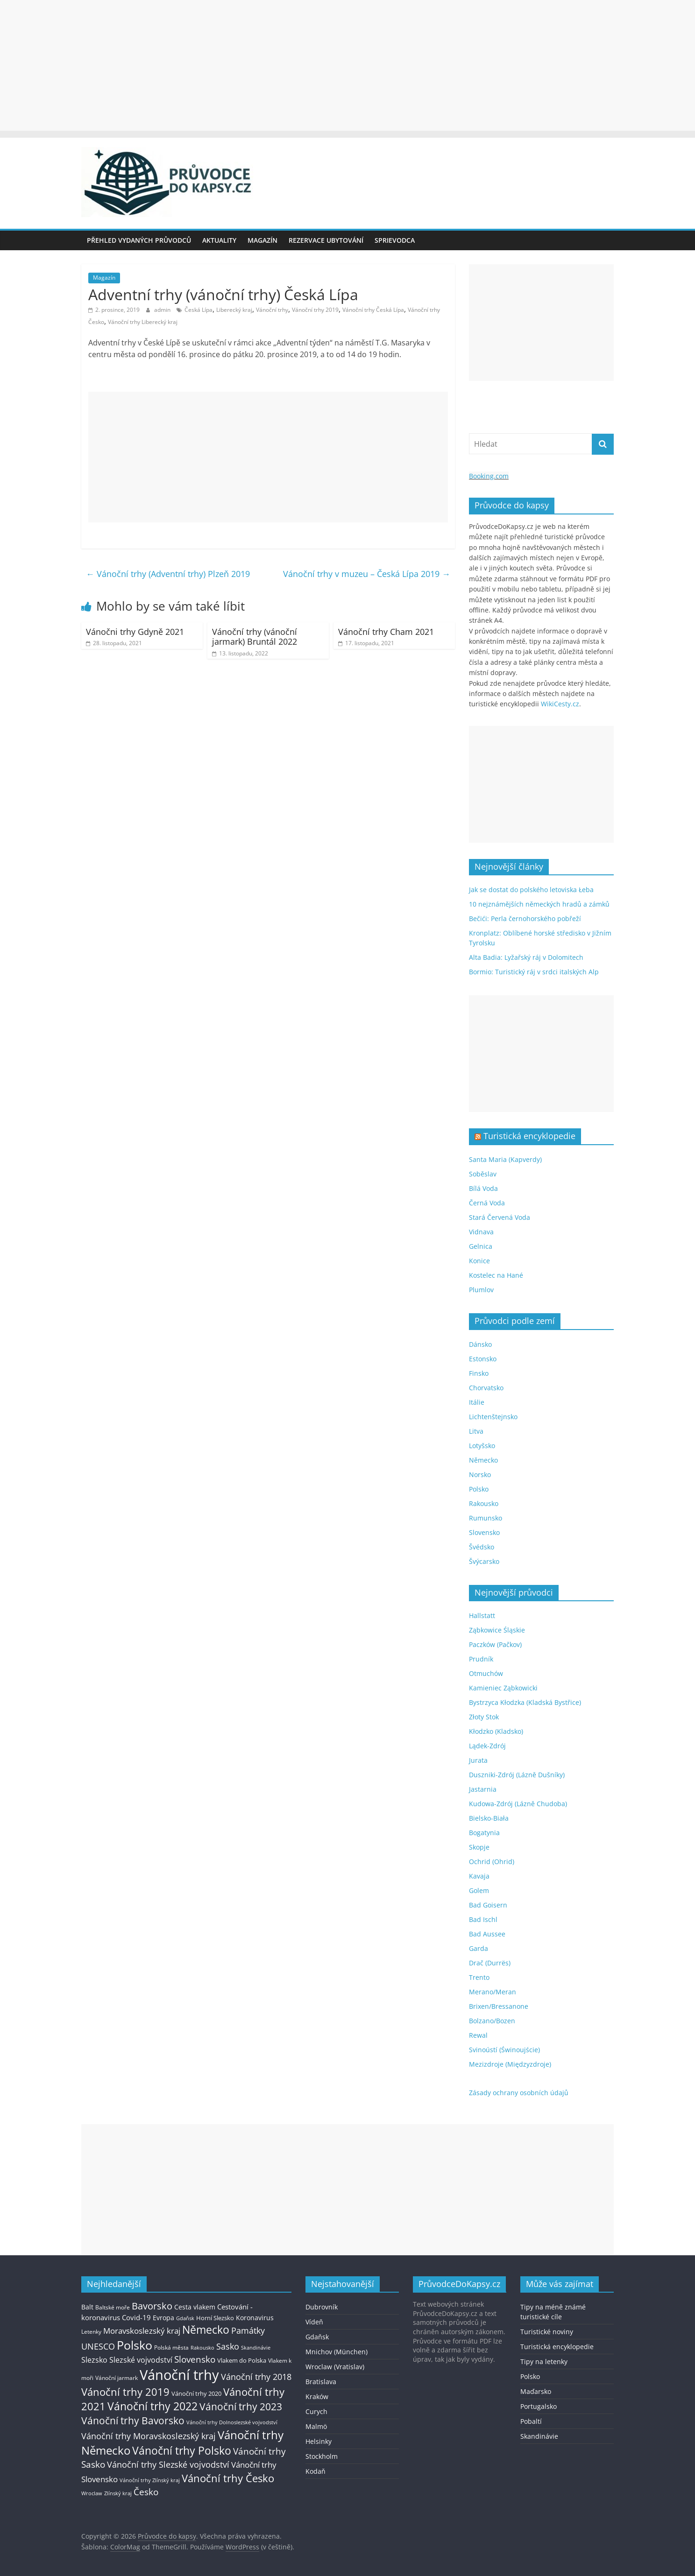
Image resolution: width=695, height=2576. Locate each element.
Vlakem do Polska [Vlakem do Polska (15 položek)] (241, 2361)
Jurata (478, 1760)
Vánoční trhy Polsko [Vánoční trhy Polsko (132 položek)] (181, 2450)
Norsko (480, 1474)
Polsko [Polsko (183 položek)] (134, 2345)
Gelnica (480, 1246)
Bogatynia (484, 1832)
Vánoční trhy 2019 (315, 310)
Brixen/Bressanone (498, 2006)
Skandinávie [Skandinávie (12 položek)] (255, 2347)
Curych (316, 2411)
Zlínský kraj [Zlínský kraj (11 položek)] (118, 2493)
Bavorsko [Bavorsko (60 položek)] (152, 2306)
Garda (478, 1948)
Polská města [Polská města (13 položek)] (171, 2347)
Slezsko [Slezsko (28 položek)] (94, 2360)
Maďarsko (535, 2391)
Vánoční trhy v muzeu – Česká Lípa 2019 (366, 573)
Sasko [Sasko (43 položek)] (227, 2346)
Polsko (479, 1489)
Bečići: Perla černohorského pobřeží (525, 918)
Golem (479, 1890)
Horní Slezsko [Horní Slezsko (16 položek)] (215, 2318)
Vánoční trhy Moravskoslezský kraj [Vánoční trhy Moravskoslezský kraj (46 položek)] (148, 2436)
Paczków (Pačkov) (495, 1644)
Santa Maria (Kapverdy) (505, 1159)
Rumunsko (485, 1517)
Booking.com (489, 476)
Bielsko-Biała (489, 1818)
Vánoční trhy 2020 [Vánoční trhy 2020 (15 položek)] (196, 2394)
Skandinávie (539, 2436)
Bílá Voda (483, 1188)
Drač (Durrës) (490, 1962)
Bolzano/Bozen (492, 2020)
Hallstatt (482, 1615)
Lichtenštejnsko (493, 1416)
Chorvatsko (486, 1387)
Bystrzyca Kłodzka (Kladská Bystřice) (525, 1702)
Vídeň (314, 2321)
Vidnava (481, 1231)
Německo (483, 1460)
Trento (479, 1977)
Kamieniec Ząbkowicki (503, 1687)
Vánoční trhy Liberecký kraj (142, 322)
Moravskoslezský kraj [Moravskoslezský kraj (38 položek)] (141, 2330)
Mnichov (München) (336, 2351)
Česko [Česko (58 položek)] (146, 2491)
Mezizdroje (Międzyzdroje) (510, 2064)
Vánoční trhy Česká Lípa (373, 310)
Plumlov (481, 1289)
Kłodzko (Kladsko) (496, 1731)
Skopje (479, 1847)
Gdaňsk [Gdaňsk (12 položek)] (185, 2318)
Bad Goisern (488, 1904)
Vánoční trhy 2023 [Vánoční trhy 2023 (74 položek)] (240, 2406)
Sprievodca (395, 240)
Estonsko (482, 1358)
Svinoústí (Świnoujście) (504, 2049)
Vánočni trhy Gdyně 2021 (135, 631)
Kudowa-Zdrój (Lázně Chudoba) (518, 1803)
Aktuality (219, 240)
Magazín (262, 240)
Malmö (316, 2426)
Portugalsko (538, 2406)
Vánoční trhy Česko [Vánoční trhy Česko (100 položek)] (228, 2478)
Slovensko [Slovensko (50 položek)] (194, 2359)
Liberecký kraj (234, 310)
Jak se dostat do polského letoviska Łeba (531, 889)
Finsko (479, 1373)
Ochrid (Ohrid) (491, 1861)
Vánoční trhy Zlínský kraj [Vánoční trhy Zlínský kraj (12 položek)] (150, 2480)
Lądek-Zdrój (487, 1745)
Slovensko (484, 1532)
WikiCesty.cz (560, 703)
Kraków (316, 2396)
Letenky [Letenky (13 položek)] (91, 2332)
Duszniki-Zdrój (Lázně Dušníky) (517, 1774)
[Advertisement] (347, 65)
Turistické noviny (546, 2331)
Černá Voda (487, 1202)
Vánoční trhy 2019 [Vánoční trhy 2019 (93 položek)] (125, 2392)
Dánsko (480, 1344)
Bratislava (320, 2381)
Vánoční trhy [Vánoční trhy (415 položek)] (179, 2374)
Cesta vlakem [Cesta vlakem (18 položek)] (194, 2307)
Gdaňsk (317, 2336)
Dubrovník (321, 2306)
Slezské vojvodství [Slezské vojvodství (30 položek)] (140, 2360)
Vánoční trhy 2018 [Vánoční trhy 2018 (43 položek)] (256, 2376)
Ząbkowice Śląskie (497, 1630)
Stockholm (321, 2456)
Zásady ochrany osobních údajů (518, 2092)
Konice (479, 1260)
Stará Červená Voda (499, 1217)
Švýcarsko (484, 1561)
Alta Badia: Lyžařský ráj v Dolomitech (526, 957)
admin (163, 310)
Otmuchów (486, 1673)
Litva (476, 1431)
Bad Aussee (487, 1933)
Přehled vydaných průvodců (139, 240)
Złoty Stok (484, 1716)
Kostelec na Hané (496, 1275)
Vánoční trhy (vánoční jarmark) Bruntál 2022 (254, 637)
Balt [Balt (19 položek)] (87, 2306)
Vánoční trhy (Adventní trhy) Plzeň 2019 (168, 573)
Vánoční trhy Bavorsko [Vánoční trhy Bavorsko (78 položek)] (132, 2420)
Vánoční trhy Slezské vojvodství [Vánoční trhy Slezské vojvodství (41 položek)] (168, 2464)
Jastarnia (482, 1789)
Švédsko (481, 1546)
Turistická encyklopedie (529, 1135)
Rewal (478, 2035)
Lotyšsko (482, 1445)
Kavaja (479, 1876)
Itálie (476, 1402)
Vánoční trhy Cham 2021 (386, 631)
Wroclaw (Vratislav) (334, 2366)
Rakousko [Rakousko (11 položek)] (202, 2347)
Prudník (481, 1658)
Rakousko (483, 1503)
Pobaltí (531, 2421)
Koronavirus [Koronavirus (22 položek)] (255, 2317)
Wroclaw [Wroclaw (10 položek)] (91, 2493)
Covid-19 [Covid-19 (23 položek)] (136, 2317)
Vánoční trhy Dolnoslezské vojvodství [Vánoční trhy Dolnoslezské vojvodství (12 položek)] (231, 2422)
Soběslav (482, 1173)
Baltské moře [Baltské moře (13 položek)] (112, 2307)
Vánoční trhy (272, 310)
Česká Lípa (198, 310)
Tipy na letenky (543, 2361)
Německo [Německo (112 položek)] (205, 2330)
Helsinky (318, 2441)
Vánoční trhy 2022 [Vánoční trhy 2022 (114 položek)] (152, 2406)
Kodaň (315, 2471)
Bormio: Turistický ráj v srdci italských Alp (534, 971)
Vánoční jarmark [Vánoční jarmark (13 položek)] (116, 2378)
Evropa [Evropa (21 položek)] (163, 2317)
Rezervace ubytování (326, 240)
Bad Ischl (483, 1919)
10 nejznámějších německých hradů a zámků (539, 904)
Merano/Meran (492, 1991)
